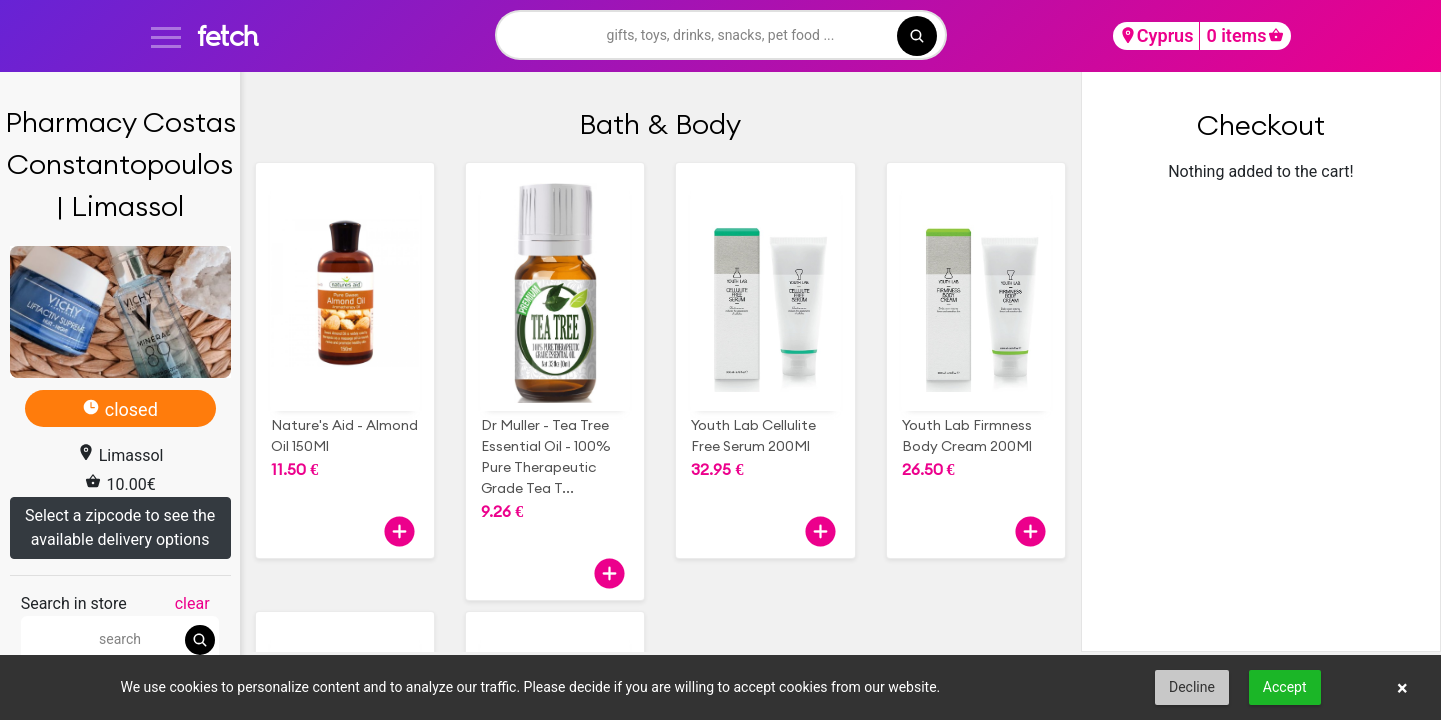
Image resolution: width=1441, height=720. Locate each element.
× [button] (1402, 688)
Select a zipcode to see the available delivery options (120, 527)
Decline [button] (1192, 687)
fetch (227, 35)
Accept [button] (1285, 687)
